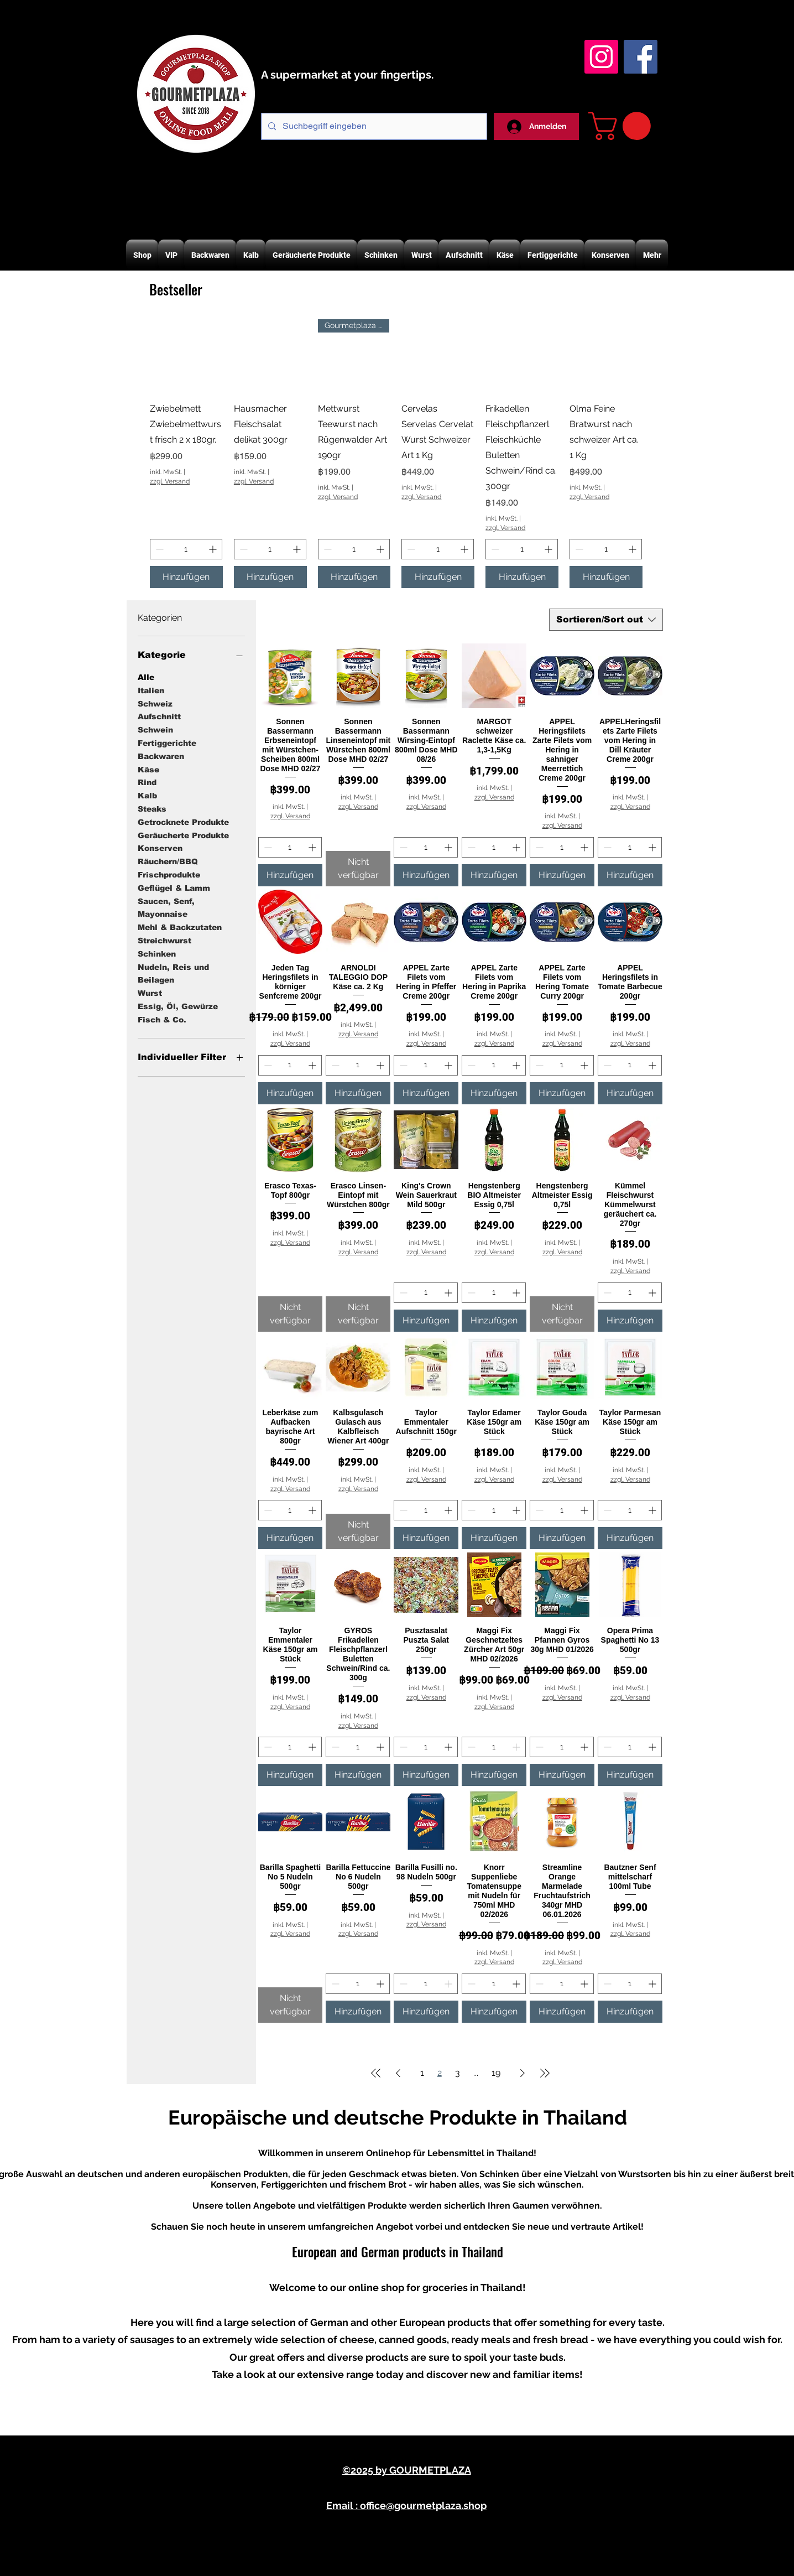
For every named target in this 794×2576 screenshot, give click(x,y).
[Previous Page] (398, 2073)
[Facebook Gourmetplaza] (640, 57)
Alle (146, 676)
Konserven (160, 847)
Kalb (147, 795)
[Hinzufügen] (186, 577)
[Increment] (214, 549)
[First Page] (376, 2073)
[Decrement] (158, 549)
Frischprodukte (169, 874)
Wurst (150, 992)
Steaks (152, 808)
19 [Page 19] (496, 2073)
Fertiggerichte (167, 742)
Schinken (157, 953)
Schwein (155, 729)
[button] (622, 126)
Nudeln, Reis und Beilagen (173, 973)
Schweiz (155, 703)
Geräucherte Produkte (183, 834)
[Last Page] (544, 2073)
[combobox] (606, 620)
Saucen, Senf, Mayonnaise (166, 907)
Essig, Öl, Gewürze (178, 1005)
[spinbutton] (186, 549)
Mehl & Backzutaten (180, 926)
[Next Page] (522, 2073)
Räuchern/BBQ (168, 860)
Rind (147, 781)
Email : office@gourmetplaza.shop (406, 2505)
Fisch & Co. (162, 1019)
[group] (396, 454)
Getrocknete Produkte (183, 821)
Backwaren (161, 755)
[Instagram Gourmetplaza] (601, 57)
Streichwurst (164, 939)
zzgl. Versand (170, 481)
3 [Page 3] (457, 2073)
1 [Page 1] (422, 2073)
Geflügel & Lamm (174, 887)
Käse (148, 769)
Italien (151, 689)
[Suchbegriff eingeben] (373, 126)
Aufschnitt (159, 715)
